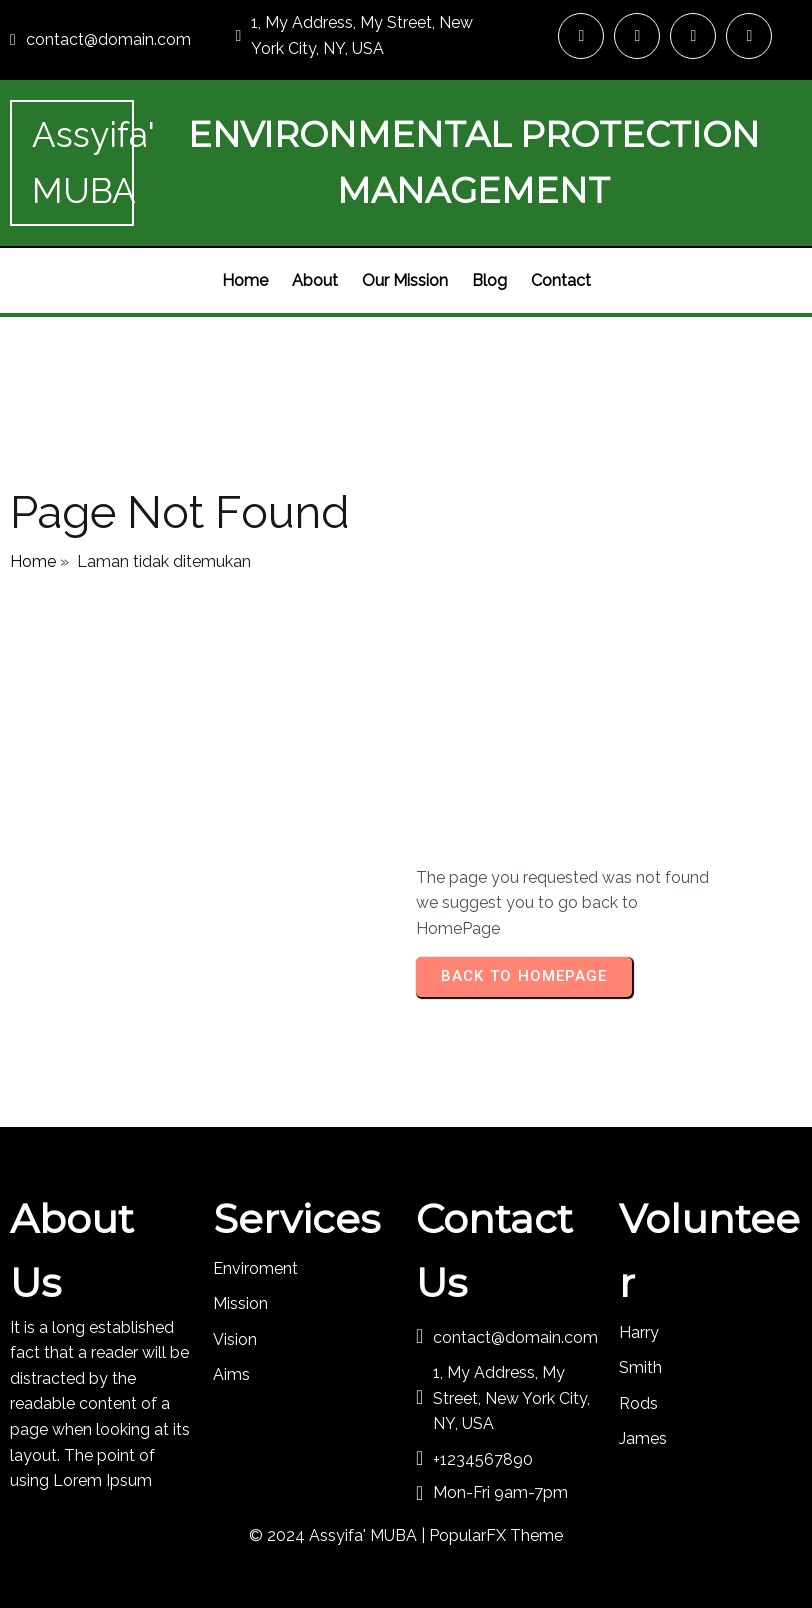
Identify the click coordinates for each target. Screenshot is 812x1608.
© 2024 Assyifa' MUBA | (339, 1535)
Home (33, 561)
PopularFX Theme (496, 1535)
